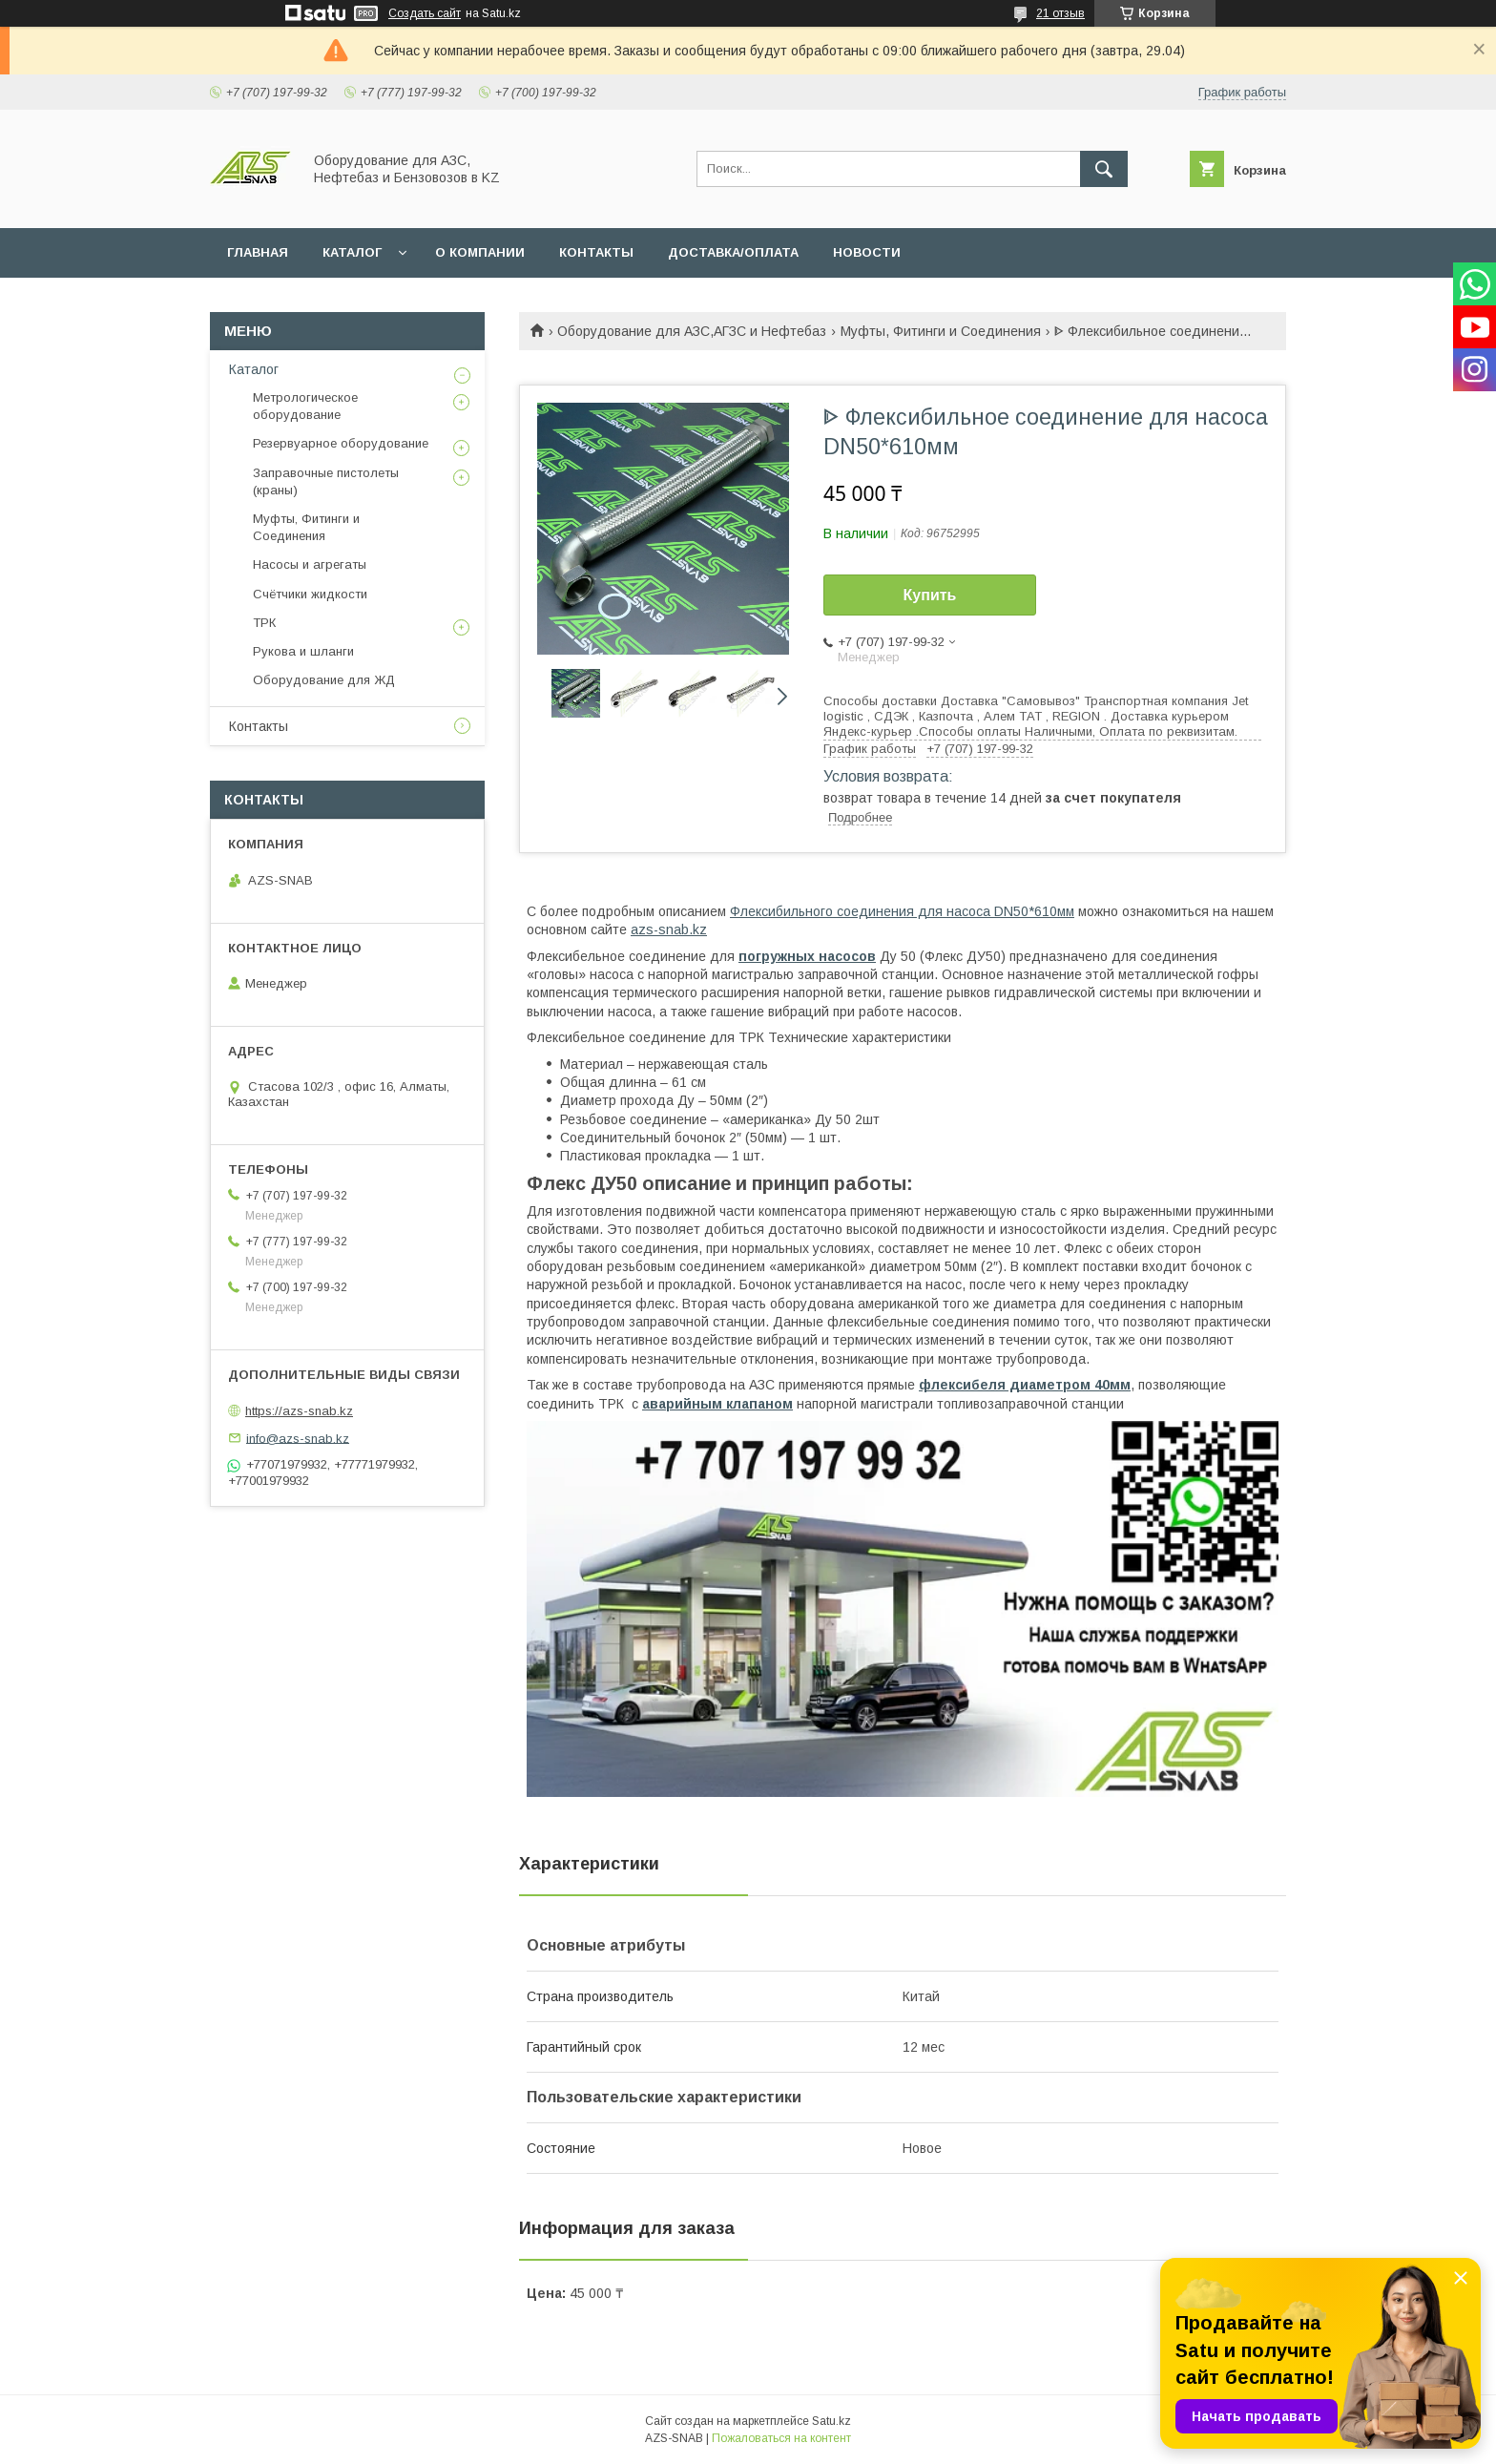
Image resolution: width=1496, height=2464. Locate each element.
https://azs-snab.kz (299, 1411)
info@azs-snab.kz (297, 1437)
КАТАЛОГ (352, 252)
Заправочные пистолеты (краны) (326, 481)
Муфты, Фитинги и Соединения (941, 331)
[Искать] (1104, 169)
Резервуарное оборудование (340, 443)
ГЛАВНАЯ (257, 252)
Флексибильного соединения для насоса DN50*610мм (902, 911)
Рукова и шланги (303, 651)
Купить (930, 595)
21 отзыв (1060, 13)
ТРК (264, 623)
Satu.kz (831, 2421)
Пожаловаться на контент (781, 2438)
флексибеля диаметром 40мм (1025, 1384)
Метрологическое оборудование (305, 406)
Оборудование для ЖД (324, 680)
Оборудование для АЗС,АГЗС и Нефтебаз (691, 331)
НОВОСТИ (867, 252)
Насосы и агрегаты (309, 564)
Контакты (258, 726)
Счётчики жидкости (310, 594)
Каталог (254, 369)
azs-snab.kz (669, 929)
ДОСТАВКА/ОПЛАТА (733, 252)
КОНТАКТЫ (596, 252)
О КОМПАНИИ (480, 252)
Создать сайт (424, 13)
